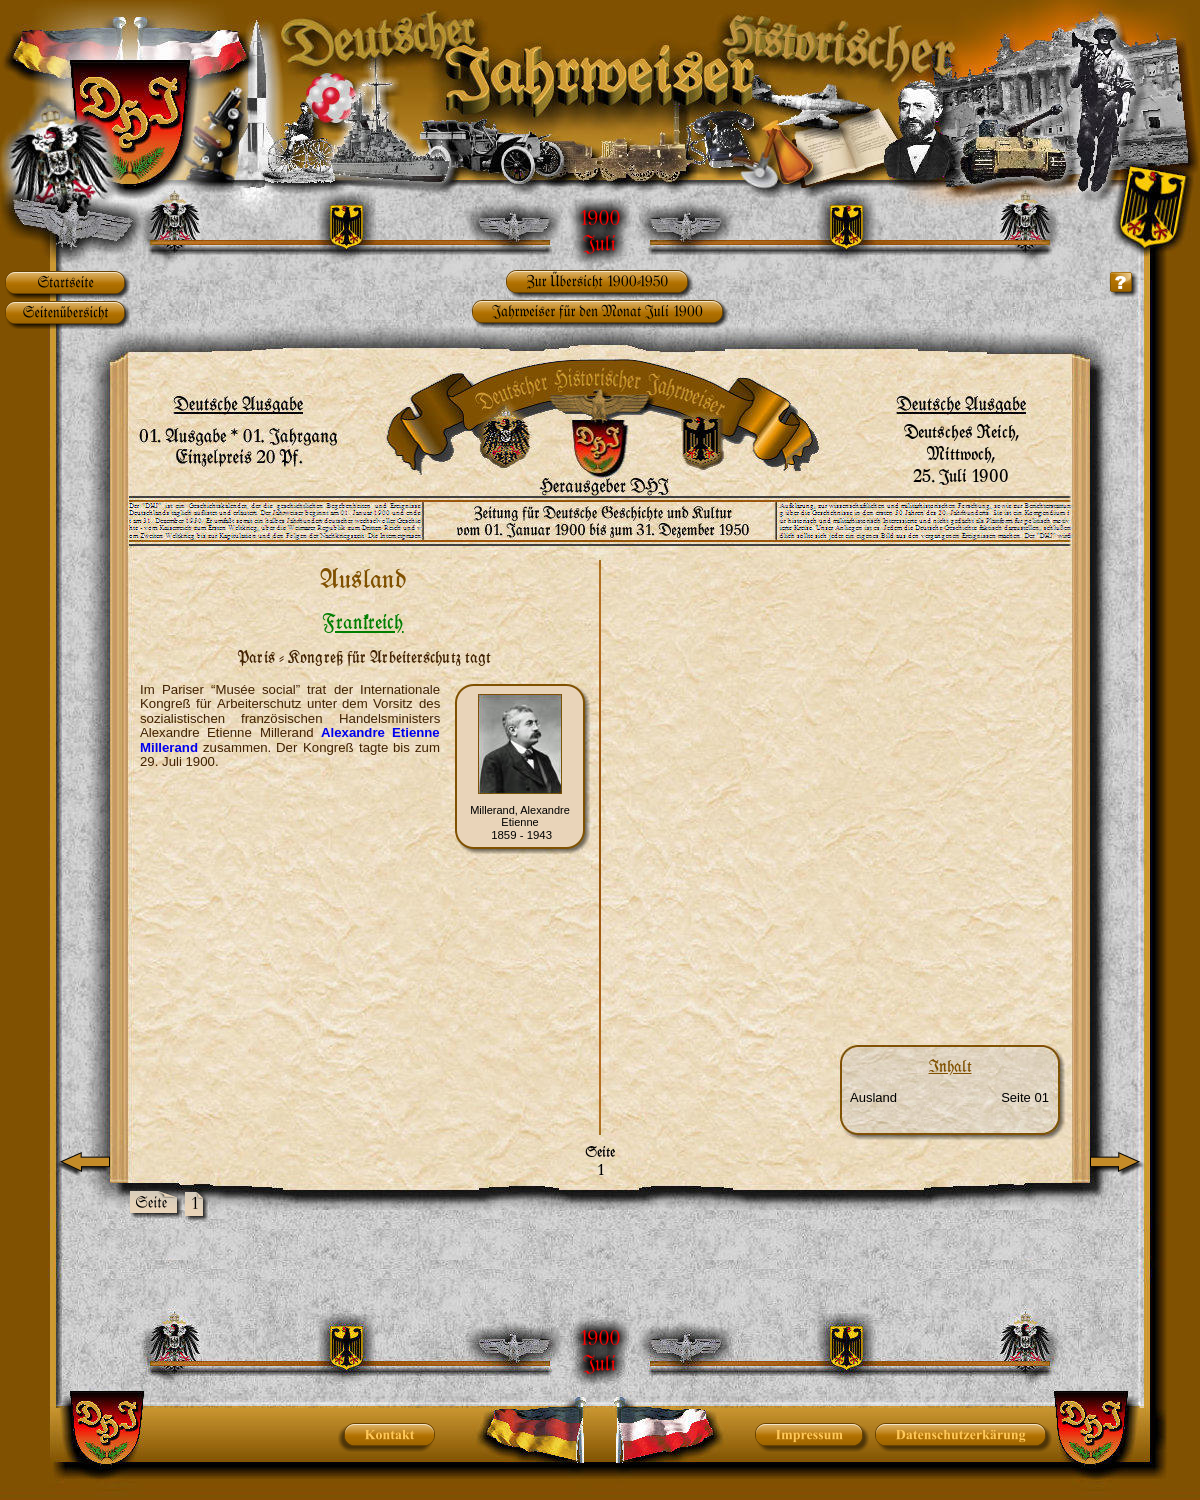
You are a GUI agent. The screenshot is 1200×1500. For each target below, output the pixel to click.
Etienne (417, 732)
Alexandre (358, 732)
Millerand (169, 747)
